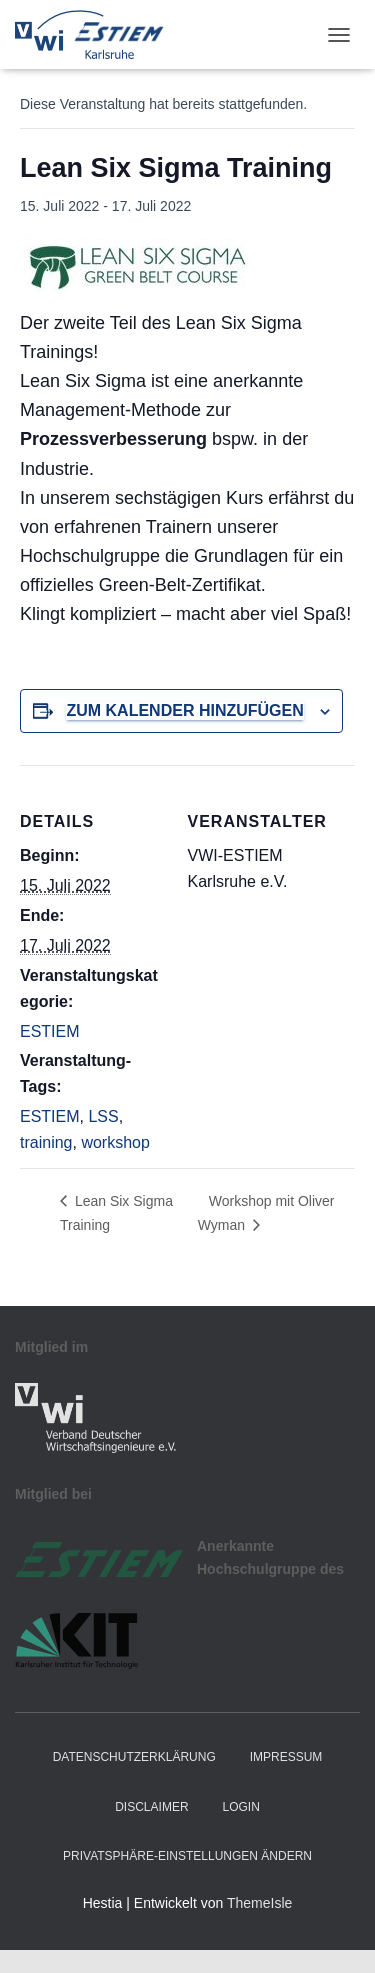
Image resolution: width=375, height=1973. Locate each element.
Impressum (286, 1757)
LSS (103, 1116)
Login (240, 1807)
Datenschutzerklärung (134, 1757)
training (46, 1142)
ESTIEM (50, 1031)
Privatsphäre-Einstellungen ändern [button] (187, 1856)
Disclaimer (151, 1807)
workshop (115, 1142)
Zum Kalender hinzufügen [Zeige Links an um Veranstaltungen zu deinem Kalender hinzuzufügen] (184, 710)
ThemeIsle (259, 1903)
